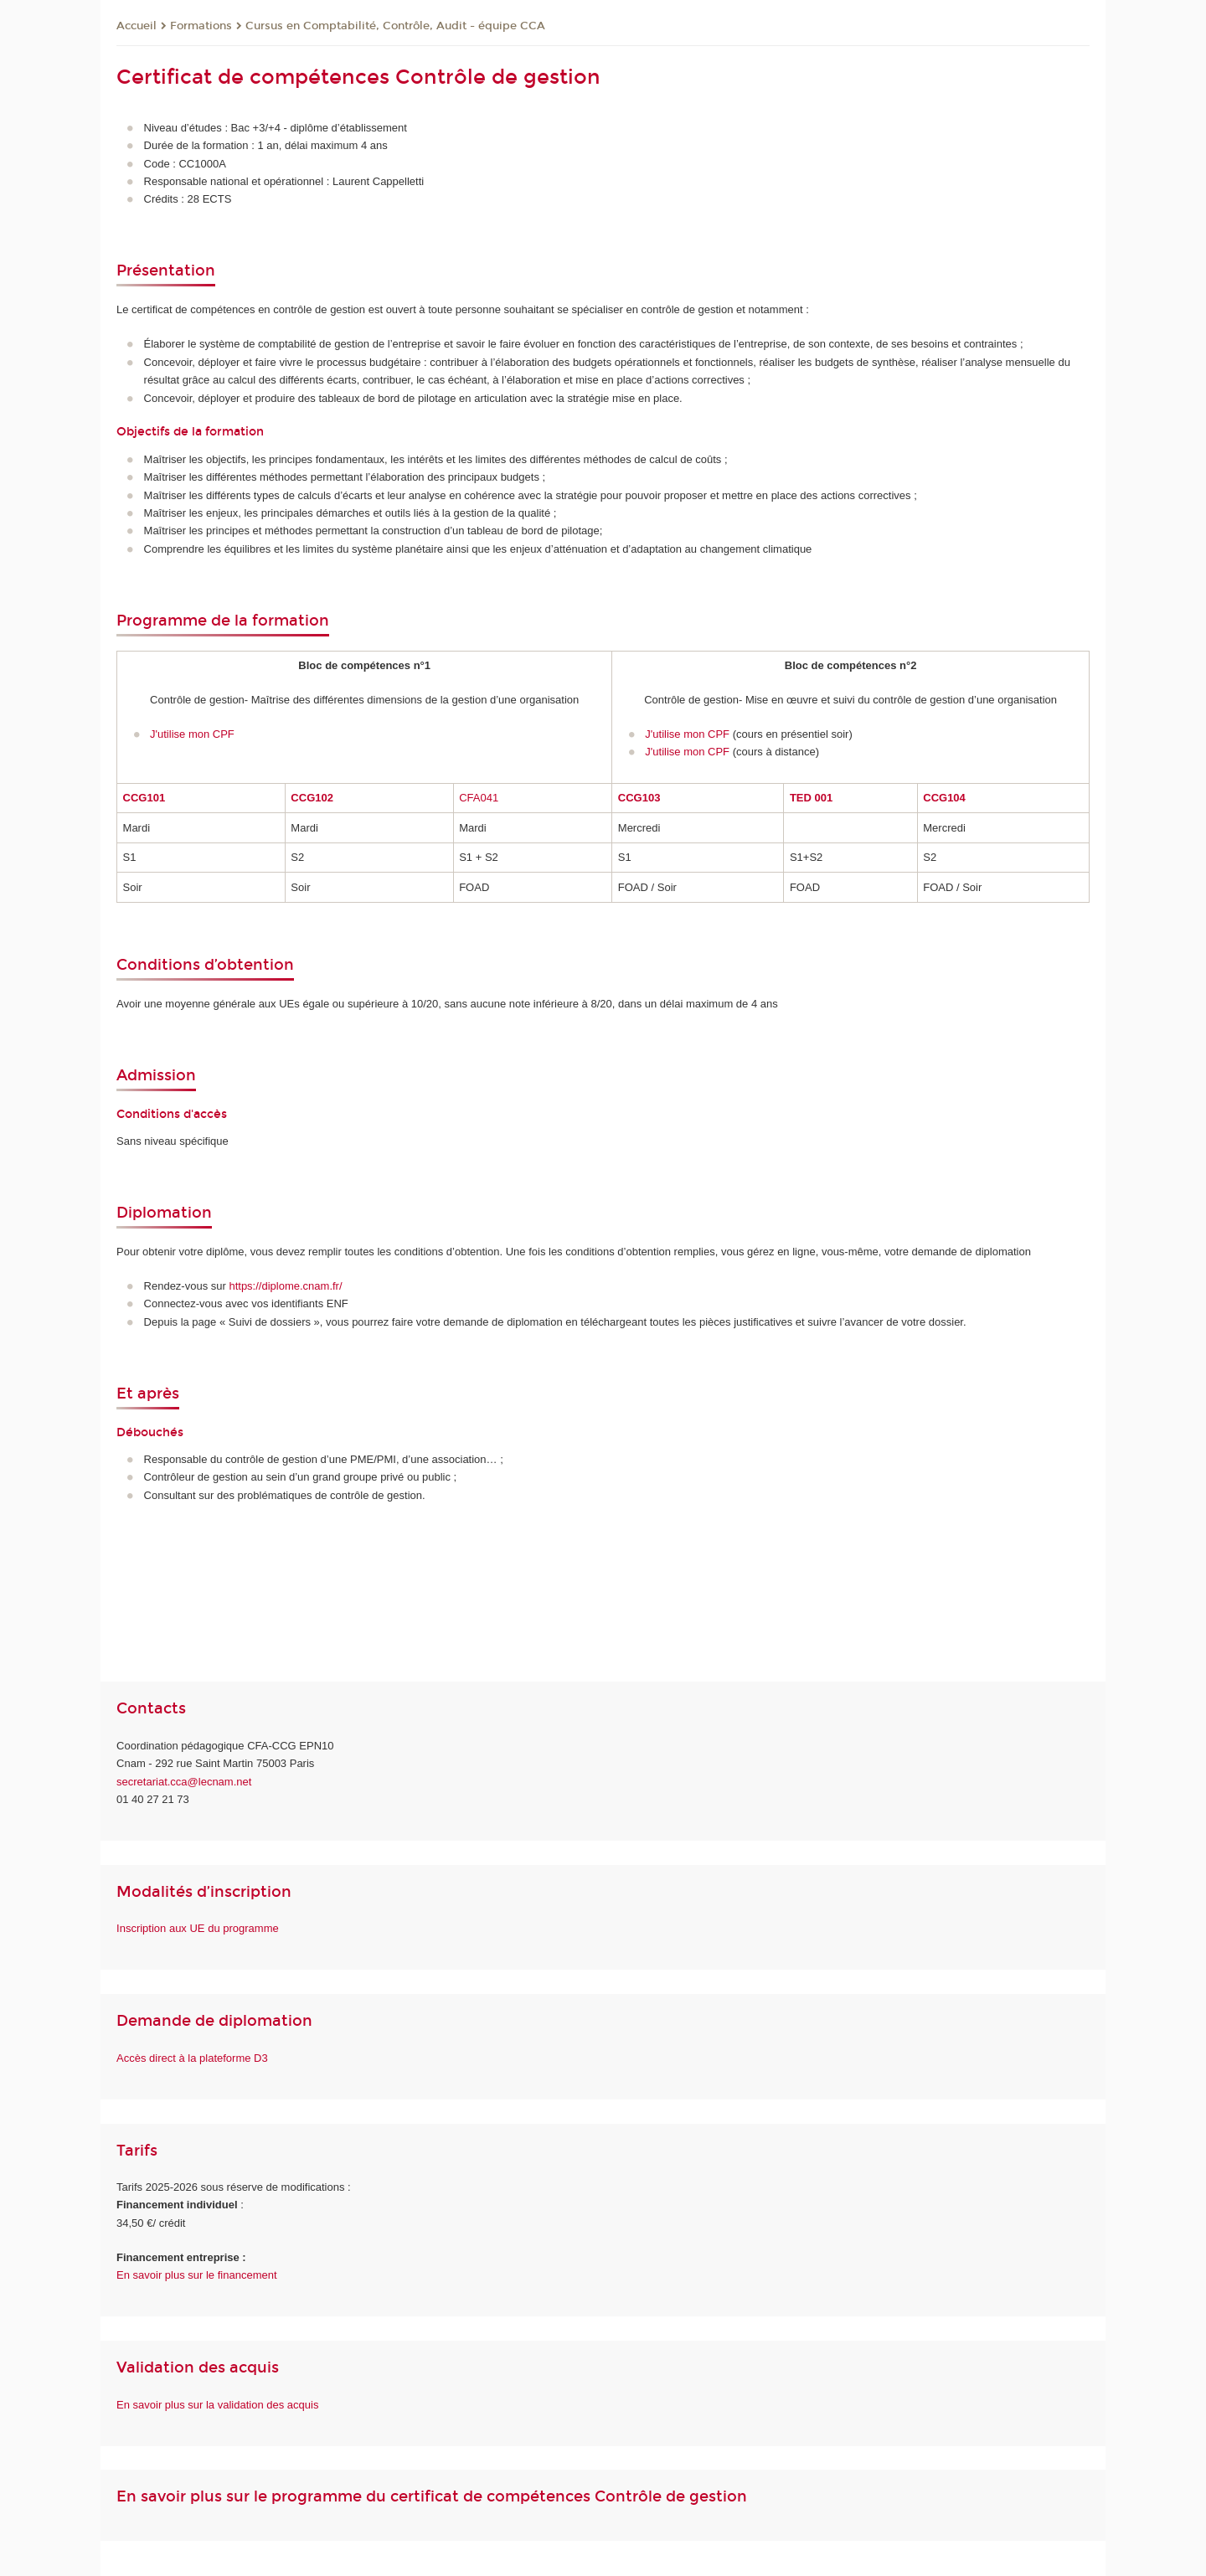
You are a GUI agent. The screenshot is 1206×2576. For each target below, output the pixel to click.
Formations (201, 26)
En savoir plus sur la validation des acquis (217, 2404)
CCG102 (312, 797)
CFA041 (478, 797)
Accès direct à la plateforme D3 (193, 2058)
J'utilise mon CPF (193, 734)
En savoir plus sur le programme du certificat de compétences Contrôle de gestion (431, 2496)
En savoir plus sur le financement (196, 2275)
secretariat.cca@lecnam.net (183, 1781)
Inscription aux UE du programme (197, 1928)
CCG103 (639, 797)
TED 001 (811, 797)
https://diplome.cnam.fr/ (285, 1286)
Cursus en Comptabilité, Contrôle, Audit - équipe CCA (395, 26)
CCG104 (944, 797)
